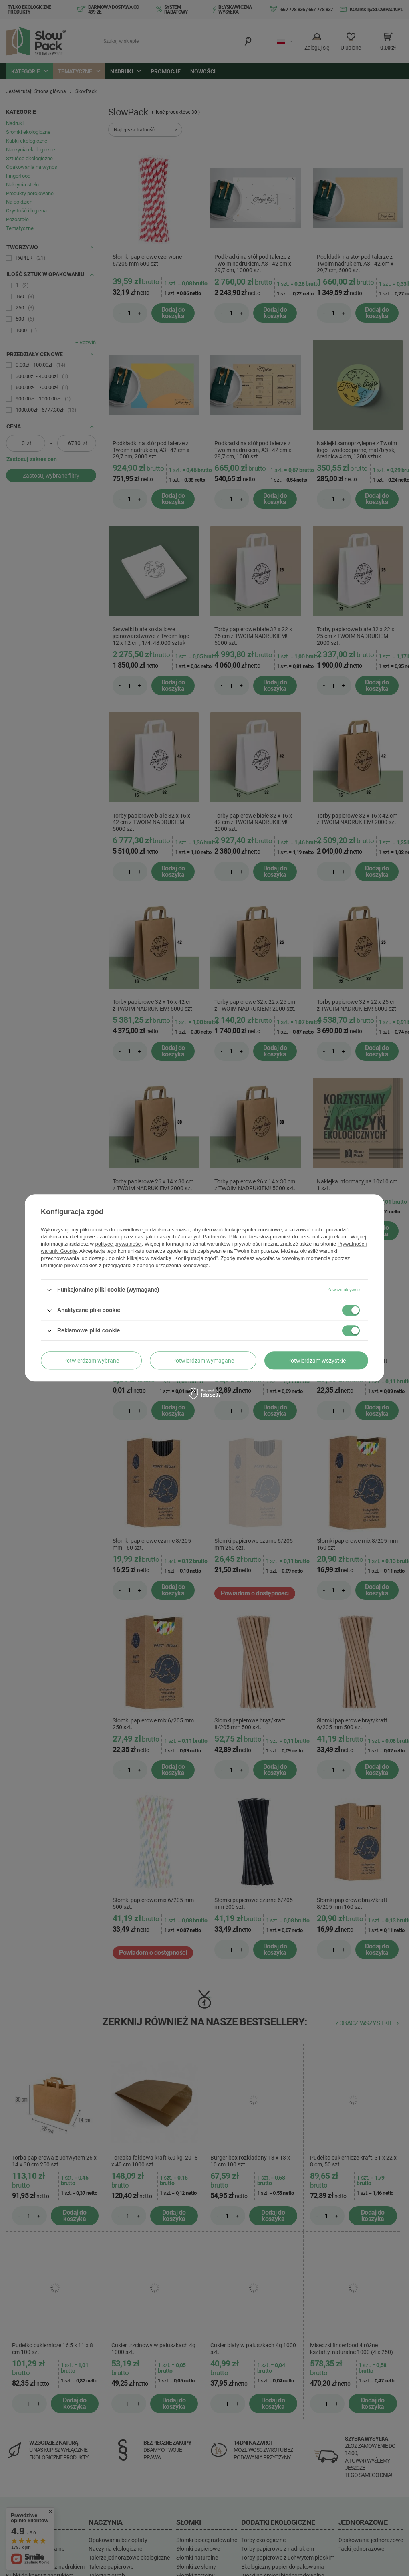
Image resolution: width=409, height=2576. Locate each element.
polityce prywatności (118, 1244)
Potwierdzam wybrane (91, 1360)
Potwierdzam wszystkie (316, 1360)
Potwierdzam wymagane (203, 1360)
